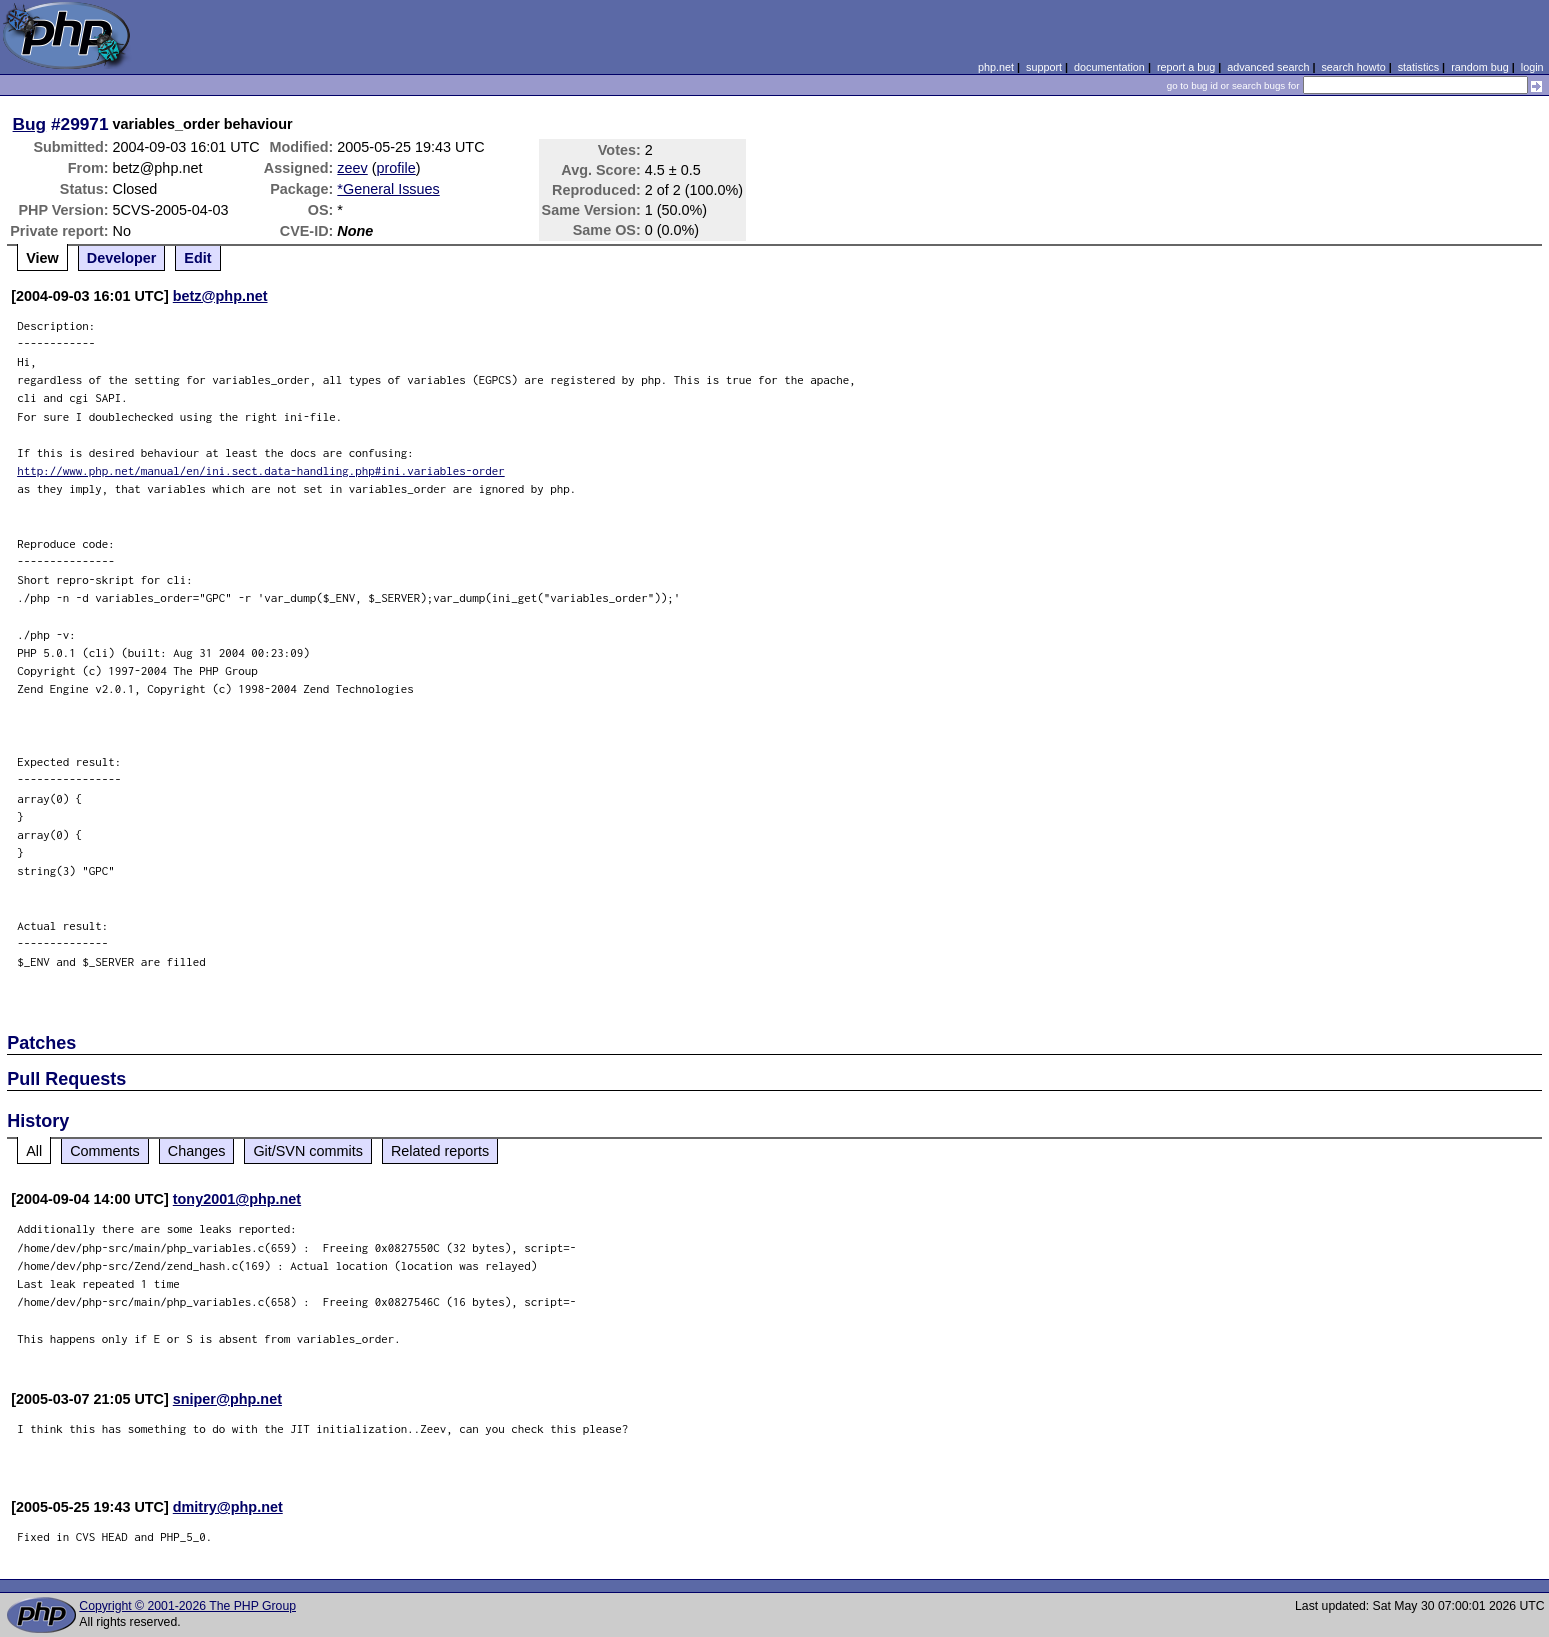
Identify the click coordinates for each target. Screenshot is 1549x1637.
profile (396, 168)
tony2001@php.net (237, 1199)
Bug (30, 124)
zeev (352, 168)
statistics (1418, 67)
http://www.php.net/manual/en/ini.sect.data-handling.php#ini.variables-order (261, 470)
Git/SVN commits (308, 1151)
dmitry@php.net (228, 1507)
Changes (197, 1151)
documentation (1109, 67)
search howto (1353, 67)
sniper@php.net (227, 1399)
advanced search (1268, 67)
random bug (1480, 67)
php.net (996, 67)
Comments (105, 1151)
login (1532, 67)
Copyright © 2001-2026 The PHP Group (187, 1606)
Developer (122, 258)
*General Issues (388, 189)
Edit (197, 258)
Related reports (440, 1151)
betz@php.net (220, 296)
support (1044, 67)
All (34, 1151)
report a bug (1186, 67)
